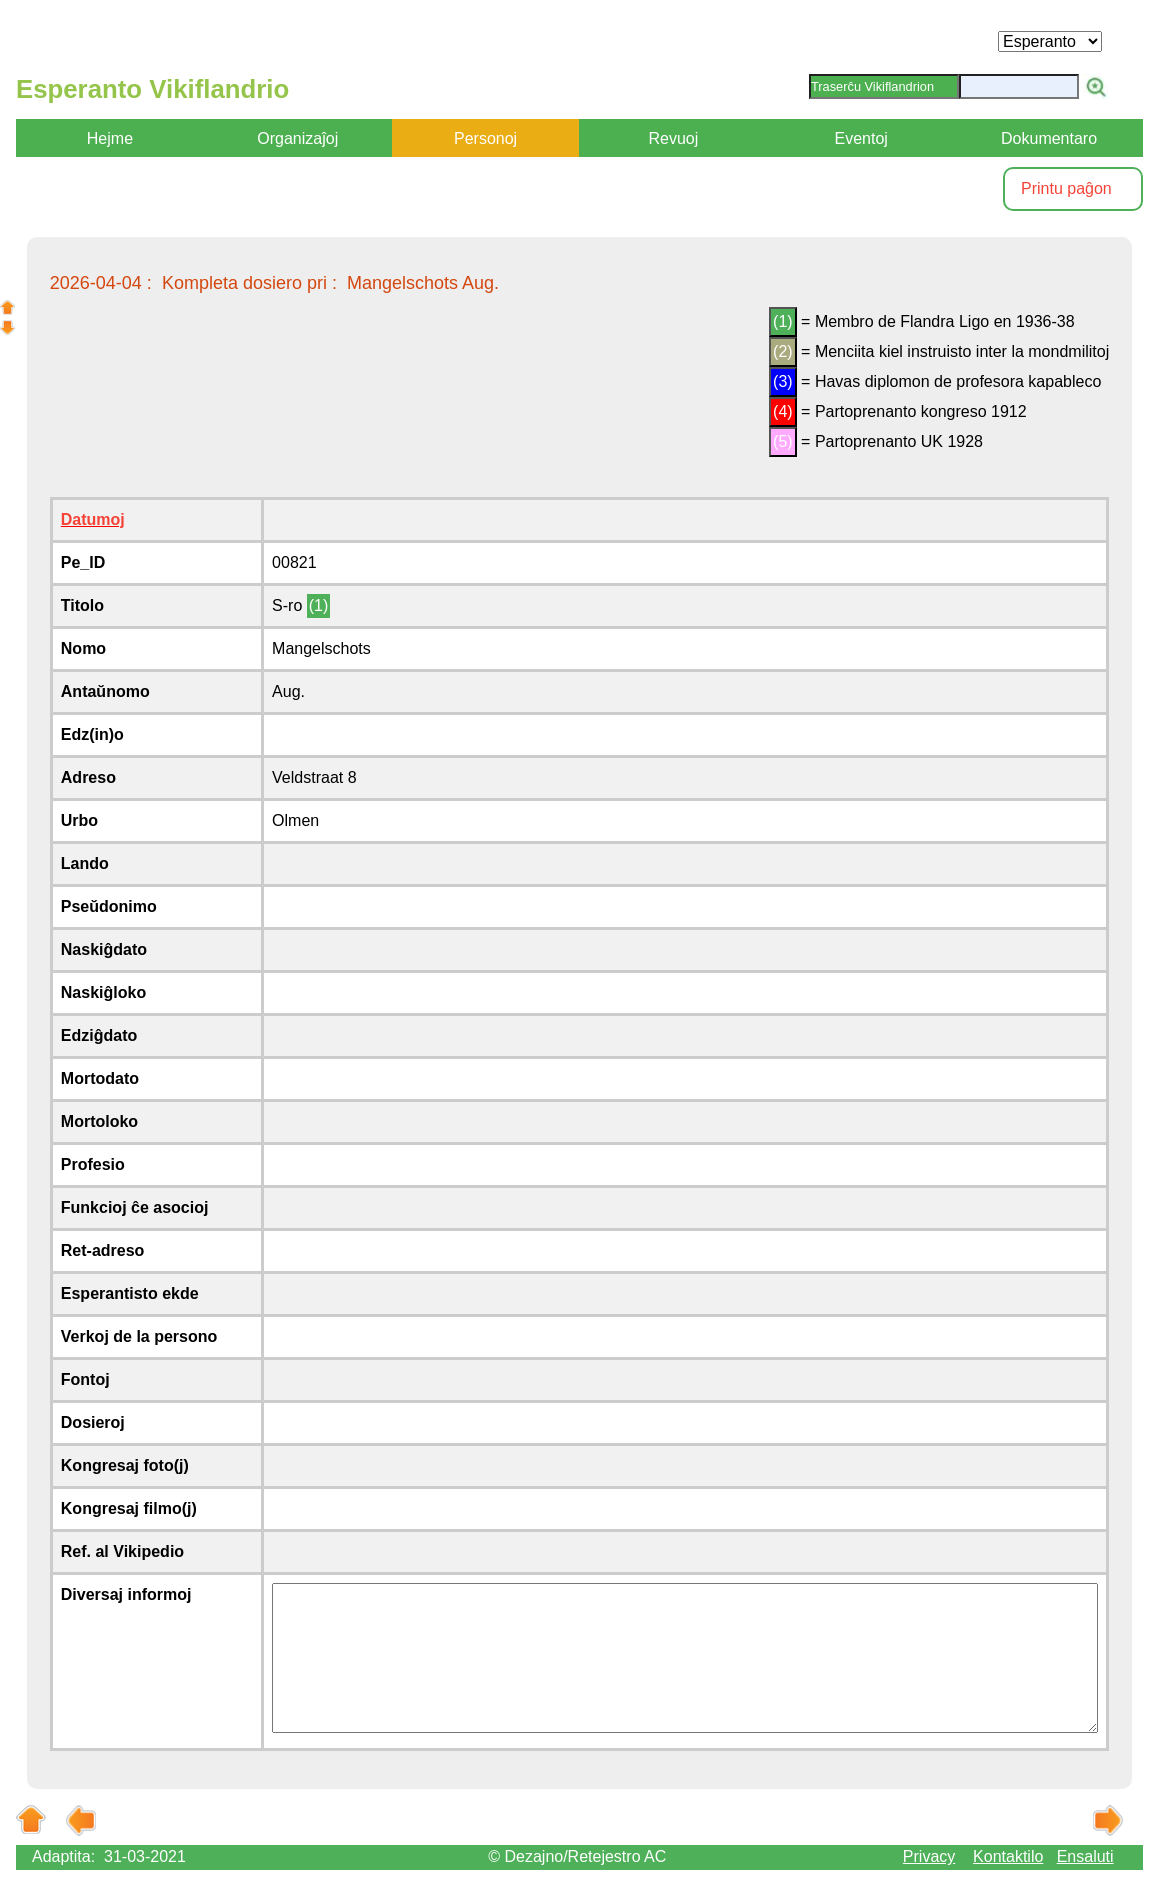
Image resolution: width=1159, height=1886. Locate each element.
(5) (783, 441)
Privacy (929, 1856)
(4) (783, 411)
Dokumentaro (1049, 138)
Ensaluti (1085, 1856)
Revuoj (673, 138)
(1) (783, 321)
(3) (783, 381)
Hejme (110, 138)
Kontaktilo (1008, 1856)
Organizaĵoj (297, 138)
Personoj (485, 138)
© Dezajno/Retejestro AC (577, 1856)
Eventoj (861, 138)
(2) (783, 351)
